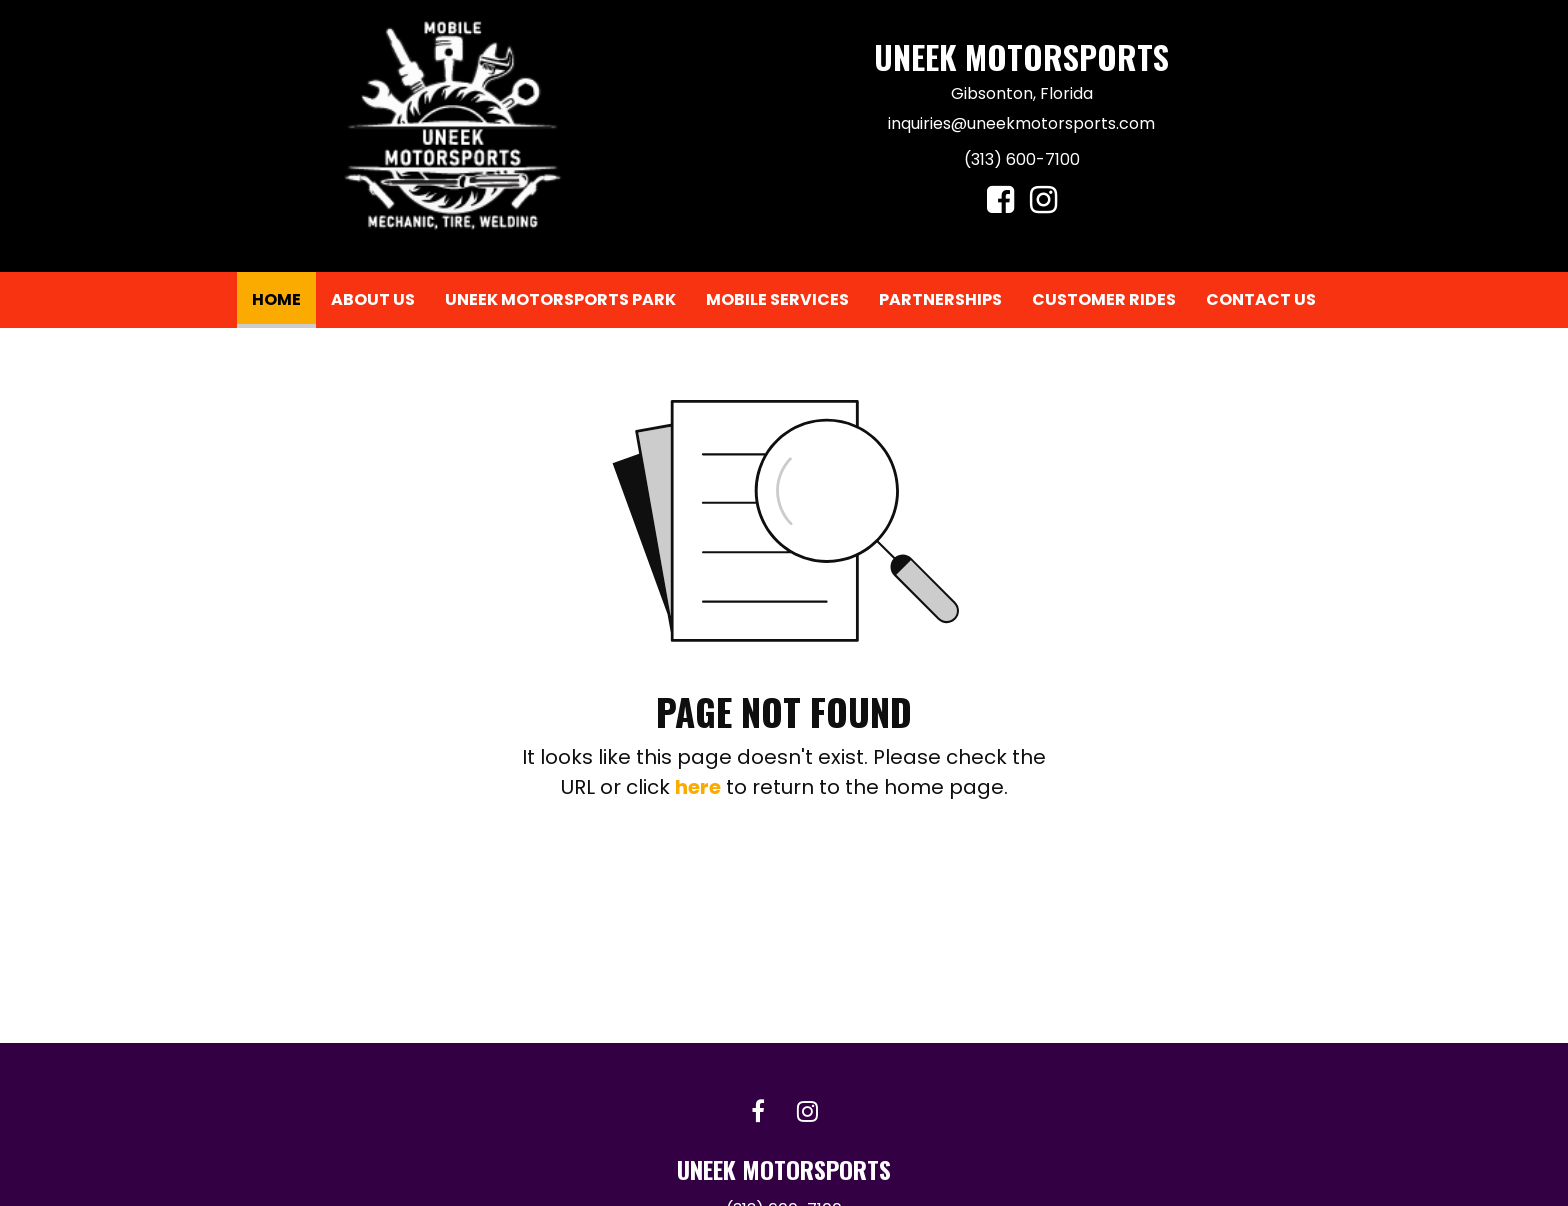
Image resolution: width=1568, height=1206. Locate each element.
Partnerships (940, 299)
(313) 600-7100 (1022, 159)
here (698, 787)
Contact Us (1261, 299)
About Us (373, 299)
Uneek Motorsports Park (560, 299)
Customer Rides (1104, 299)
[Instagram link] (807, 1113)
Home (284, 295)
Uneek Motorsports (1021, 56)
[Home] (452, 125)
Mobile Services (777, 299)
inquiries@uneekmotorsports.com (1021, 123)
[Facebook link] (758, 1113)
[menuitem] (276, 300)
